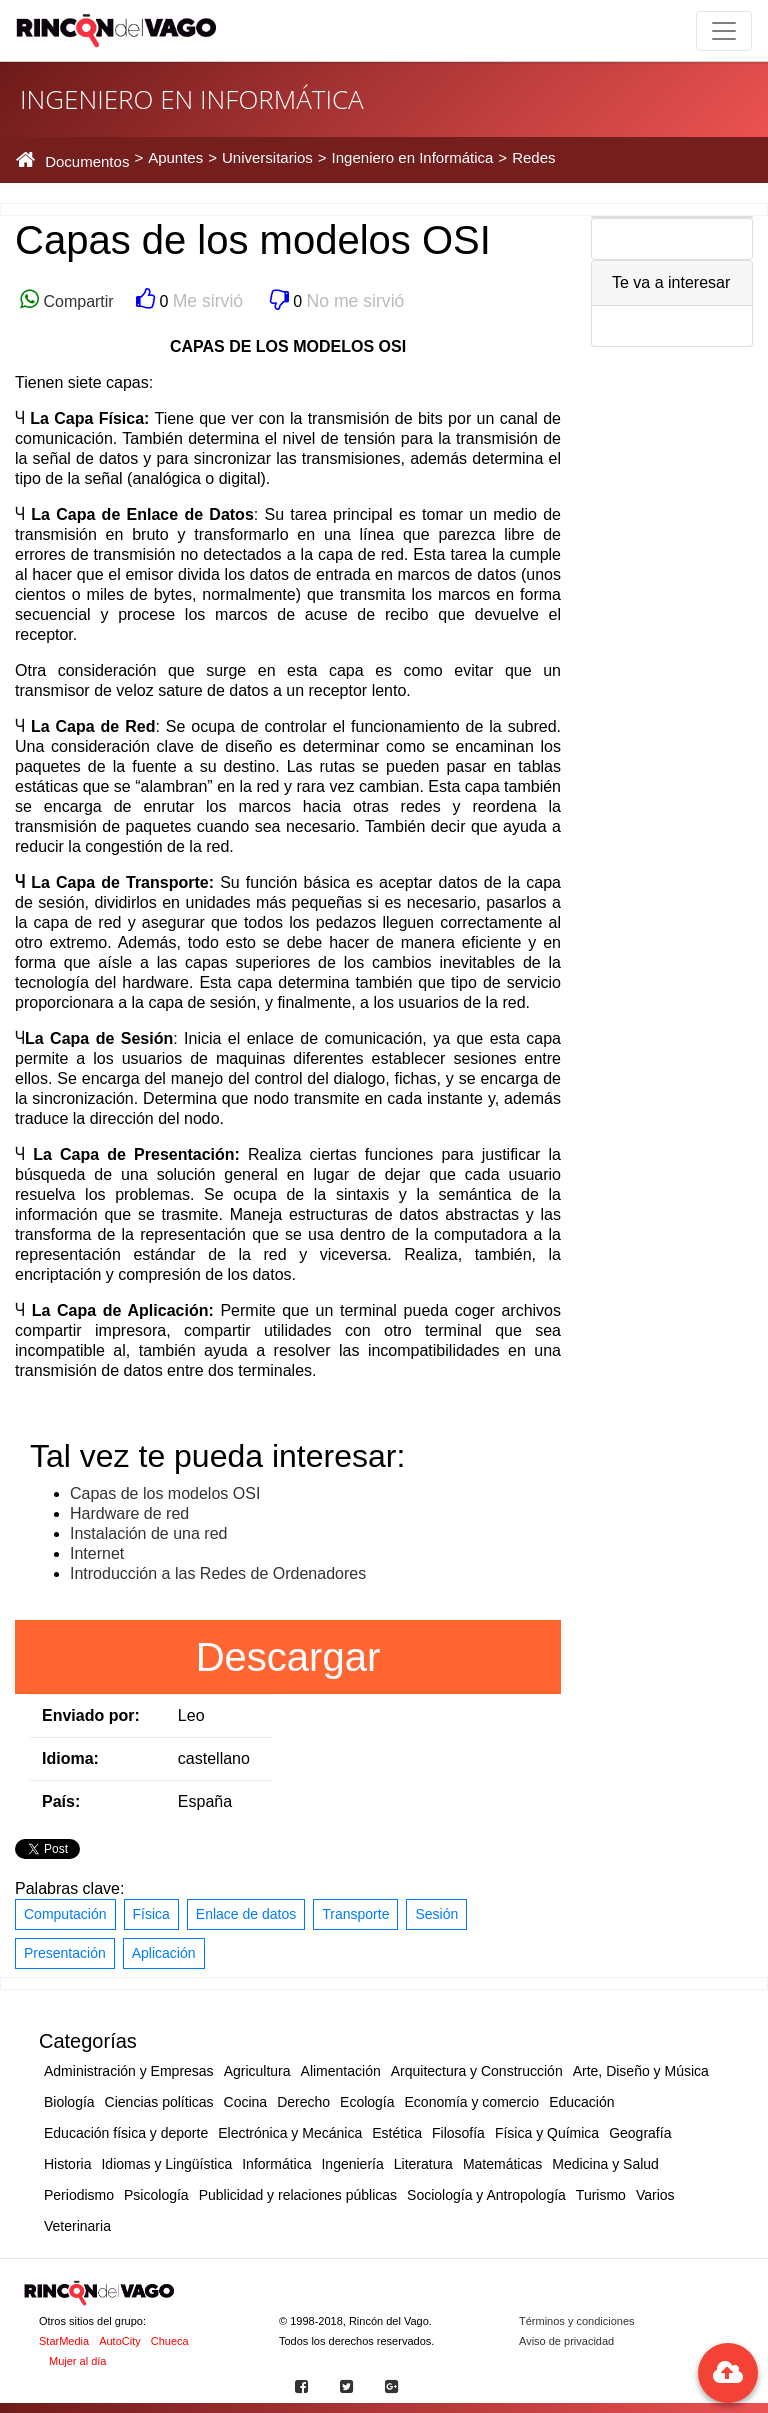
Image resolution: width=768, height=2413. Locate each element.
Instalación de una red (148, 1533)
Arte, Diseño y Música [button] (641, 2071)
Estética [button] (397, 2133)
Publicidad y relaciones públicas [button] (298, 2195)
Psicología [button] (156, 2195)
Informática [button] (276, 2164)
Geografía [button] (640, 2133)
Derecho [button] (303, 2102)
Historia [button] (67, 2164)
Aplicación (164, 1953)
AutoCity (120, 2341)
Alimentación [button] (341, 2071)
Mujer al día (77, 2361)
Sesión (436, 1914)
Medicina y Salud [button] (605, 2164)
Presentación (65, 1953)
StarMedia (64, 2341)
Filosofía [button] (458, 2133)
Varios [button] (655, 2195)
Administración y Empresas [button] (129, 2071)
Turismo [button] (601, 2195)
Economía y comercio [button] (472, 2102)
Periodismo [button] (79, 2195)
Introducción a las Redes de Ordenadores (218, 1573)
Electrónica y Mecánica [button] (290, 2133)
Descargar (288, 1657)
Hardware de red (129, 1513)
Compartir (76, 301)
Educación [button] (581, 2102)
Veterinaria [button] (77, 2226)
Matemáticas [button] (502, 2164)
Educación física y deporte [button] (126, 2133)
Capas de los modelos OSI (165, 1493)
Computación (65, 1914)
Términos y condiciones (577, 2321)
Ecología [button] (367, 2102)
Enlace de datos (246, 1914)
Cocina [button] (246, 2102)
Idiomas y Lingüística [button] (166, 2164)
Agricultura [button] (257, 2071)
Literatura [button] (423, 2164)
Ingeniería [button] (352, 2164)
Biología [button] (69, 2102)
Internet (97, 1553)
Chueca (170, 2341)
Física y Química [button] (547, 2133)
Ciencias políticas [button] (159, 2102)
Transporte (355, 1914)
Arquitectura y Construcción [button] (477, 2071)
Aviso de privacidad (566, 2341)
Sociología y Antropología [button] (486, 2195)
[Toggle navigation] (724, 31)
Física (151, 1914)
